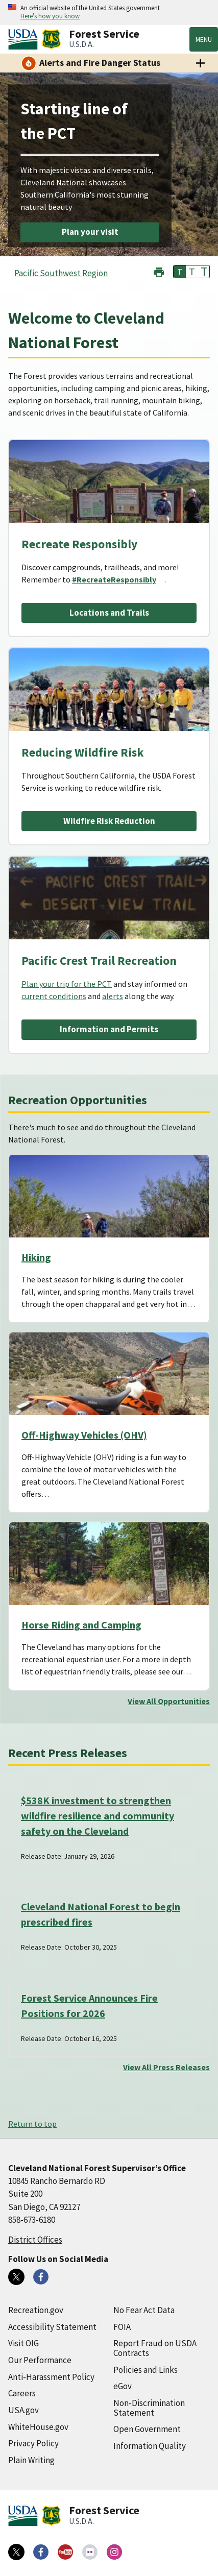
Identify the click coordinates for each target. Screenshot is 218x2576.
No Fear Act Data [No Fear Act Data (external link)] (144, 2310)
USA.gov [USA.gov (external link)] (23, 2410)
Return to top (32, 2124)
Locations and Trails (109, 612)
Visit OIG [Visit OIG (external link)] (23, 2343)
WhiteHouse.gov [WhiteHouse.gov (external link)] (38, 2427)
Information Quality (149, 2445)
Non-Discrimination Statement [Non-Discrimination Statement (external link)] (149, 2407)
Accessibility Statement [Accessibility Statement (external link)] (52, 2326)
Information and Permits (109, 1029)
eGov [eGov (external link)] (122, 2386)
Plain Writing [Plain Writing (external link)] (31, 2460)
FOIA (122, 2326)
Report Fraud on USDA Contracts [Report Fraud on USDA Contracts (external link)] (155, 2348)
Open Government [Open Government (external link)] (147, 2429)
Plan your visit (90, 231)
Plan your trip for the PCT (66, 984)
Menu (204, 39)
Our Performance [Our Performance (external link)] (39, 2360)
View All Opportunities (169, 1701)
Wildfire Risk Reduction (109, 821)
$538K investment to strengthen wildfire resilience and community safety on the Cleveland (97, 1815)
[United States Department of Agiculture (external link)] (25, 39)
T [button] (179, 271)
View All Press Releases (166, 2067)
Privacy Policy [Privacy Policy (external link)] (33, 2443)
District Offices (35, 2239)
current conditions (53, 996)
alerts (112, 996)
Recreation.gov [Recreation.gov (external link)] (35, 2310)
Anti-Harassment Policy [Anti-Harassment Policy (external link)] (51, 2377)
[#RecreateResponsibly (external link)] (118, 579)
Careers (22, 2393)
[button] (159, 270)
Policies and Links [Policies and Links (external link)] (145, 2369)
